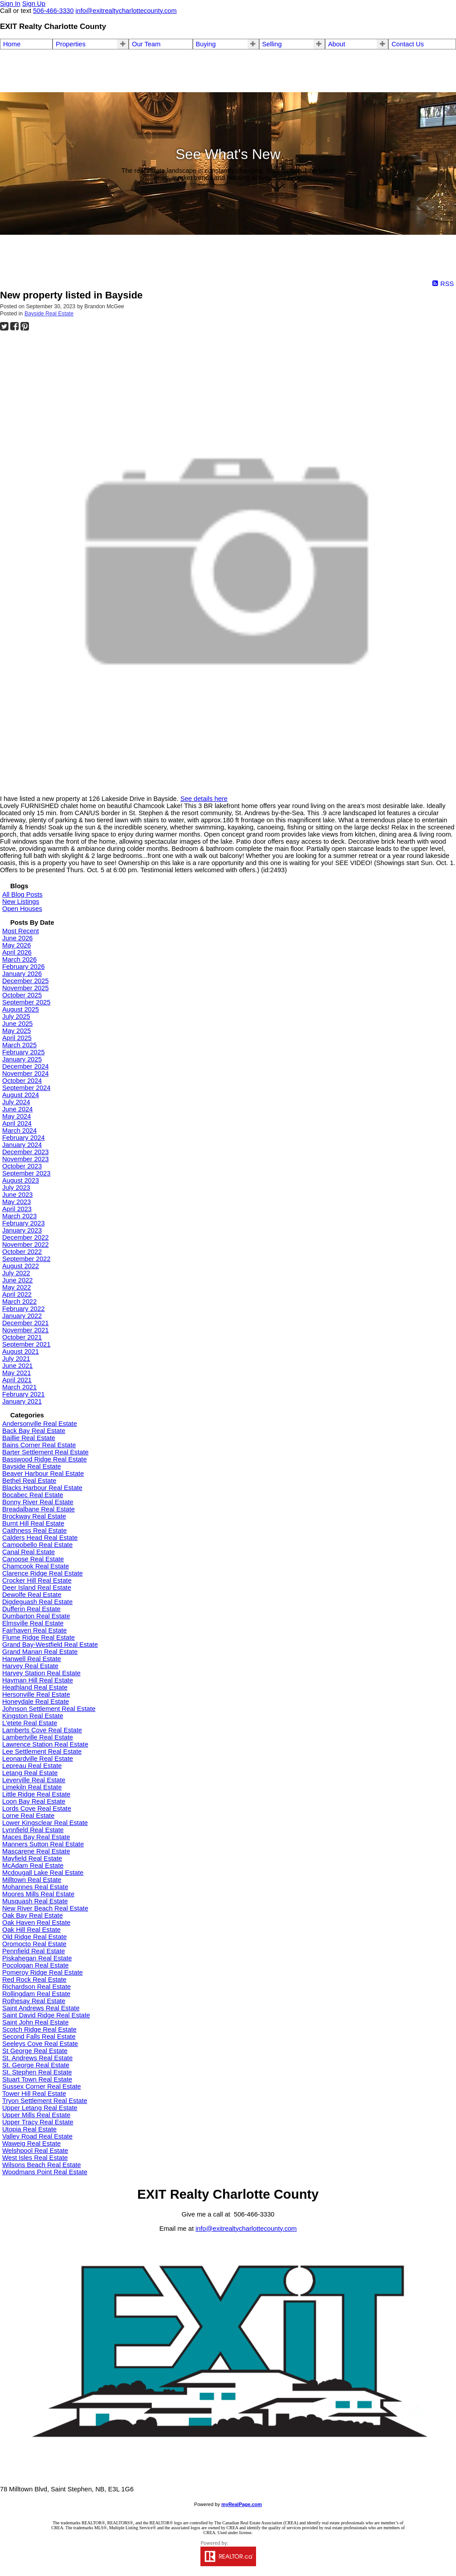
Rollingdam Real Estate (36, 1993)
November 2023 (25, 1159)
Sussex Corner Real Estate (41, 2086)
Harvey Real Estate (30, 1666)
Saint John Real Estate (35, 2022)
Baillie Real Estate (28, 1437)
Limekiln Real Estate (32, 1787)
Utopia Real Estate (29, 2129)
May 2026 (16, 945)
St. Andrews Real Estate (37, 2058)
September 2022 (26, 1258)
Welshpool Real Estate (35, 2150)
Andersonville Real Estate (39, 1423)
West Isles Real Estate (35, 2157)
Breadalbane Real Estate (38, 1509)
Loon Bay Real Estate (33, 1801)
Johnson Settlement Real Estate (48, 1708)
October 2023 (22, 1166)
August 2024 (20, 1094)
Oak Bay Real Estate (32, 1915)
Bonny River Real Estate (37, 1502)
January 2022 (22, 1315)
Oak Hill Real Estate (31, 1929)
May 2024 (16, 1116)
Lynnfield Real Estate (33, 1829)
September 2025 (26, 1002)
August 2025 (20, 1009)
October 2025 (22, 995)
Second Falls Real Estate (39, 2036)
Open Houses (22, 908)
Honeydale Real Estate (35, 1701)
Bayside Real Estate (48, 313)
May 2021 (16, 1372)
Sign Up (33, 3)
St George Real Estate (35, 2050)
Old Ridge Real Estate (34, 1936)
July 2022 (16, 1273)
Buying (206, 44)
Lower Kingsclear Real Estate (45, 1822)
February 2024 (23, 1137)
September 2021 (26, 1344)
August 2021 (20, 1351)
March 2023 (19, 1216)
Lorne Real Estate (28, 1815)
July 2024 (16, 1102)
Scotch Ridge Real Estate (39, 2029)
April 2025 (17, 1037)
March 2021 (19, 1387)
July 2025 (16, 1016)
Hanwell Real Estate (31, 1658)
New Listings (20, 901)
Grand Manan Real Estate (39, 1651)
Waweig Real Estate (31, 2143)
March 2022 (19, 1301)
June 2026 (17, 938)
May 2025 (16, 1030)
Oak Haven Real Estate (36, 1922)
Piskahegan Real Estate (37, 1958)
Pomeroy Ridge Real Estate (42, 1972)
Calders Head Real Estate (39, 1537)
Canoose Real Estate (33, 1559)
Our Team (146, 44)
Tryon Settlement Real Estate (44, 2100)
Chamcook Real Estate (35, 1566)
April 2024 (17, 1123)
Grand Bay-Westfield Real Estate (50, 1644)
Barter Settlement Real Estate (45, 1452)
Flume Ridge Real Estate (38, 1637)
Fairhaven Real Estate (34, 1630)
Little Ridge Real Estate (36, 1794)
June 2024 (17, 1109)
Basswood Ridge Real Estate (44, 1459)
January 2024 (22, 1144)
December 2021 (25, 1323)
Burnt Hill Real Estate (33, 1523)
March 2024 (19, 1130)
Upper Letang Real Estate (39, 2107)
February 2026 (23, 966)
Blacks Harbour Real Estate (42, 1487)
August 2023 (20, 1180)
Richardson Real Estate (36, 1986)
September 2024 (26, 1087)
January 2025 (22, 1059)
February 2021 (23, 1394)
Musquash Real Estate (35, 1901)
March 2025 (19, 1045)
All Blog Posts (22, 894)
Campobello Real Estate (37, 1544)
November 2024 (25, 1073)
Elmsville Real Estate (33, 1623)
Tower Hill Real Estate (34, 2093)
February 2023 (23, 1223)
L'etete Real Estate (29, 1723)
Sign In (10, 3)
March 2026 (19, 959)
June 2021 (17, 1365)
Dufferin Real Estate (31, 1609)
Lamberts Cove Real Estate (42, 1730)
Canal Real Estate (28, 1551)
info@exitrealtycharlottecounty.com (246, 2228)
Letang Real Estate (30, 1772)
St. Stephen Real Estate (37, 2072)
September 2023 (26, 1173)
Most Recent (20, 931)
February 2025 (23, 1052)
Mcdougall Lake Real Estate (43, 1872)
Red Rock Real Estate (34, 1979)
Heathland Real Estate (35, 1687)
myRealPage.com (241, 2504)
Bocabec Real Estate (32, 1494)
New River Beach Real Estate (45, 1908)
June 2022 (17, 1280)
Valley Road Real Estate (37, 2136)
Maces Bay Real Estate (36, 1837)
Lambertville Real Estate (37, 1737)
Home (11, 44)
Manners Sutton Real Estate (43, 1844)
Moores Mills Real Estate (38, 1894)
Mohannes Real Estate (35, 1886)
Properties (71, 44)
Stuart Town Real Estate (37, 2079)
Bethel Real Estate (29, 1480)
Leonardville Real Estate (37, 1758)
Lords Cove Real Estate (36, 1808)
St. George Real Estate (35, 2065)
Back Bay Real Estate (33, 1430)
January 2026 (22, 973)
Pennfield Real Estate (33, 1951)
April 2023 (17, 1208)
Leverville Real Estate (33, 1780)
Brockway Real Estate (34, 1516)
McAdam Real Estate (33, 1865)
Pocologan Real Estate (35, 1965)
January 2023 (22, 1230)
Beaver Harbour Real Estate (43, 1473)
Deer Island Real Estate (36, 1587)
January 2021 (22, 1401)
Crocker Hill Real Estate (37, 1580)
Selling (272, 44)
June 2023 (17, 1194)
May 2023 (16, 1201)
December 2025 (25, 980)
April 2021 (17, 1380)
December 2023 (25, 1151)
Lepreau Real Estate (32, 1765)
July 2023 (16, 1187)
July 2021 (16, 1358)
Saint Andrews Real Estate (41, 2008)
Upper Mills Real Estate (36, 2115)
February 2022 (23, 1308)
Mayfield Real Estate (32, 1858)
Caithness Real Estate (34, 1530)
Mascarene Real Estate (36, 1851)
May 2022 (16, 1287)
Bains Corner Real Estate (39, 1445)
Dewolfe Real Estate (31, 1594)
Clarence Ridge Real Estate (42, 1573)
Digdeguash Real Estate (37, 1601)
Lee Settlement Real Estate (41, 1751)
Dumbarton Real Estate (36, 1616)
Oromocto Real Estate (34, 1943)
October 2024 (22, 1080)
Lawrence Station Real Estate (45, 1744)
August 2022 (20, 1266)
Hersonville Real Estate (36, 1694)
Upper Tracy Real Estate (37, 2122)
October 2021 (22, 1337)
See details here (204, 798)
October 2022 (22, 1251)
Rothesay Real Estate (33, 2000)
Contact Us (407, 44)
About (336, 44)
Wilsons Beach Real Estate (41, 2164)
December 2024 (25, 1066)
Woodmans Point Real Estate (44, 2172)
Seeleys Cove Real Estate (40, 2043)
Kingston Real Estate (32, 1715)
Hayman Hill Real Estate (37, 1680)
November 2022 (25, 1244)
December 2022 (25, 1237)
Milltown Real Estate (31, 1879)
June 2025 (17, 1023)
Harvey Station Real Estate (41, 1673)
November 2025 (25, 988)
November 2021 (25, 1330)
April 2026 (17, 952)
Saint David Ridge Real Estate (46, 2015)
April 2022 (17, 1294)
